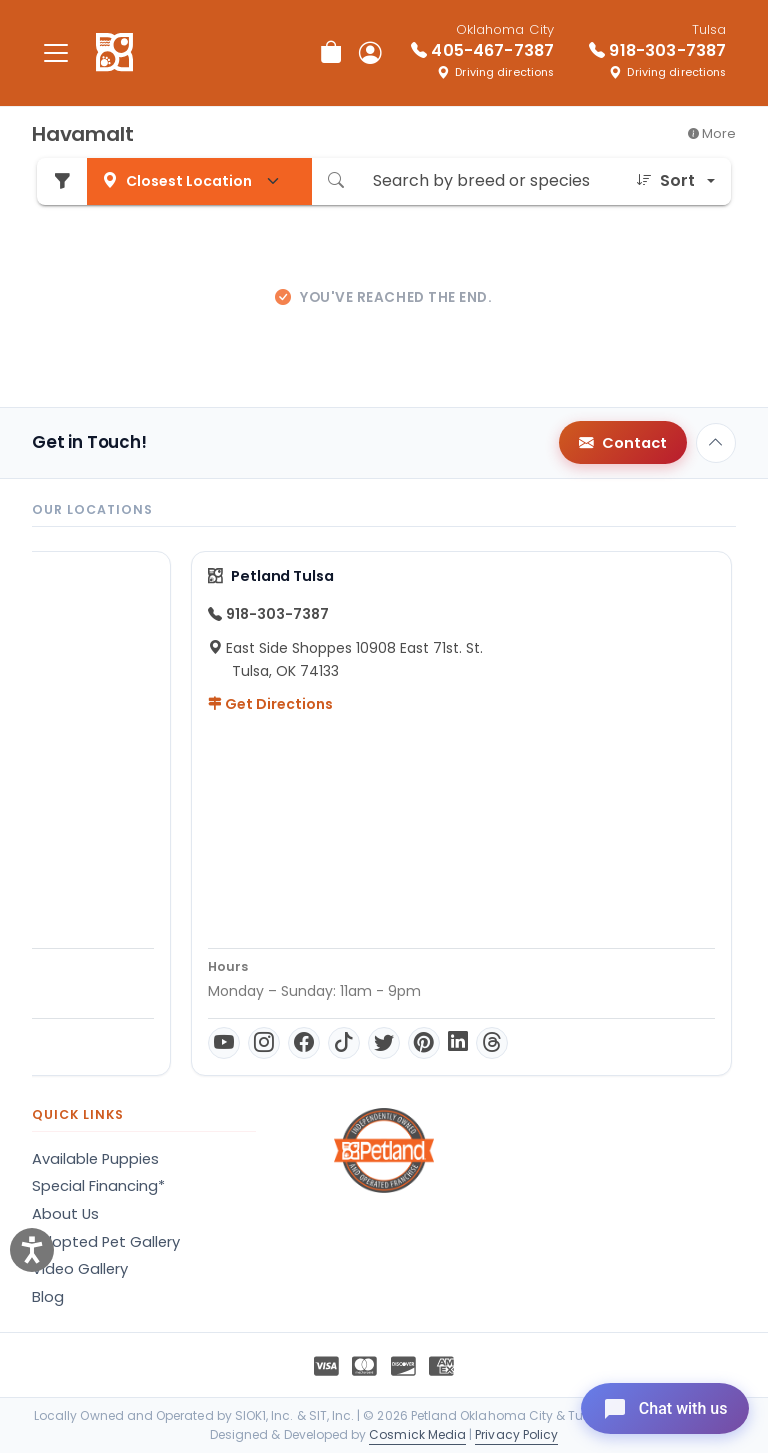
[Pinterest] (269, 1043)
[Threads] (337, 1043)
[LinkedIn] (303, 1043)
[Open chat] (661, 1407)
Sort (665, 181)
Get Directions (115, 704)
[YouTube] (69, 1043)
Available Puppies (95, 1159)
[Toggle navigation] (56, 52)
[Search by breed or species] (490, 181)
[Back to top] (716, 443)
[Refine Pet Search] (62, 181)
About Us (65, 1214)
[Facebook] (149, 1043)
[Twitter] (229, 1043)
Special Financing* (98, 1186)
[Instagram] (109, 1043)
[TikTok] (189, 1043)
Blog (48, 1297)
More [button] (712, 133)
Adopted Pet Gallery (106, 1242)
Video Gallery (80, 1269)
